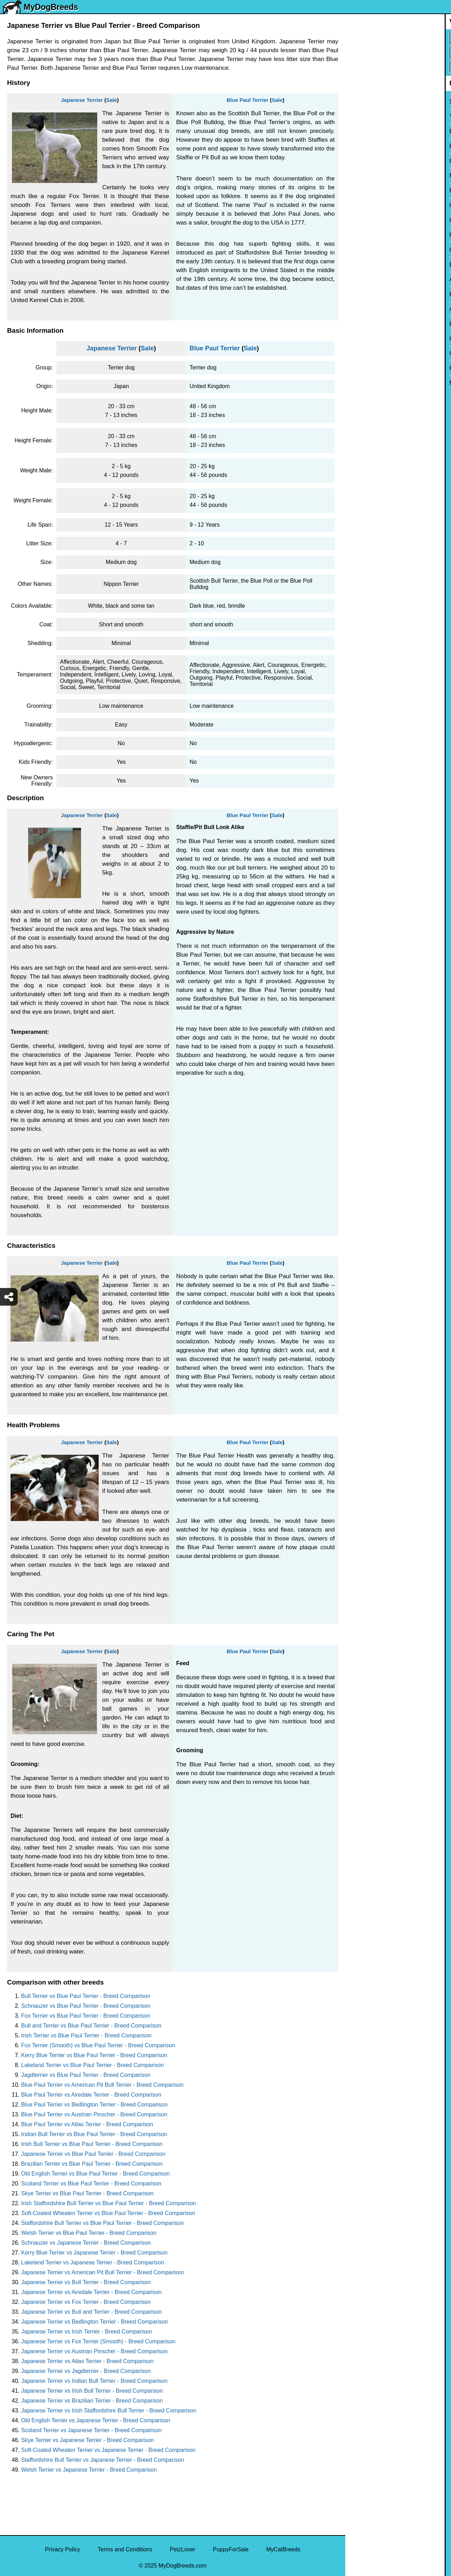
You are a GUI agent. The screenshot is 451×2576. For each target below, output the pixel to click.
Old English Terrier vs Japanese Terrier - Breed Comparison (95, 2420)
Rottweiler (362, 235)
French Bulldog (369, 161)
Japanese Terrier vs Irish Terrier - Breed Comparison (86, 2332)
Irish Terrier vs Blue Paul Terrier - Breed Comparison (86, 2035)
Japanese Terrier (82, 100)
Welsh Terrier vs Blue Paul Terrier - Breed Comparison (88, 2233)
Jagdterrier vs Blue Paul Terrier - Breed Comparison (85, 2075)
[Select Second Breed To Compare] (398, 52)
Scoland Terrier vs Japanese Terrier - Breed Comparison (91, 2430)
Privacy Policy (62, 2549)
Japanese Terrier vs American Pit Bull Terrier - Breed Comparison (102, 2272)
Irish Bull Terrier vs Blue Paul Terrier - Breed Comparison (91, 2144)
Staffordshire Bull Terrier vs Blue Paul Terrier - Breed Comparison (102, 2223)
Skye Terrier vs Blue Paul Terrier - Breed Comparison (87, 2193)
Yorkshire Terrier (370, 116)
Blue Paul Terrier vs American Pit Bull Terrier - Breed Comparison (102, 2085)
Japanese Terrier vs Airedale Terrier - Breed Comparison (91, 2292)
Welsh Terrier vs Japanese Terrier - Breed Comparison (89, 2470)
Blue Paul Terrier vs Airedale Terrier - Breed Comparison (91, 2095)
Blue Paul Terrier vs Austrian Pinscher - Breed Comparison (94, 2114)
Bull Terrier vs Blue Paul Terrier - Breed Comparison (85, 1996)
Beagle (358, 324)
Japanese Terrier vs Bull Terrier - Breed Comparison (86, 2282)
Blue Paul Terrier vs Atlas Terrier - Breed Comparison (87, 2124)
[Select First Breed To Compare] (398, 38)
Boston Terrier (367, 265)
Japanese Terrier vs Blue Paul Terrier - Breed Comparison (93, 2154)
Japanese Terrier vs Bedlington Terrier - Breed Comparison (94, 2322)
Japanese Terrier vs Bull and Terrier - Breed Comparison (91, 2312)
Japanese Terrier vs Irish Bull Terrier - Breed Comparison (92, 2391)
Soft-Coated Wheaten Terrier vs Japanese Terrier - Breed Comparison (108, 2450)
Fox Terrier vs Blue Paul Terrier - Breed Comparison (85, 2016)
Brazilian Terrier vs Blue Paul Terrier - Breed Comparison (91, 2164)
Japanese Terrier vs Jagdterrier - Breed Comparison (86, 2371)
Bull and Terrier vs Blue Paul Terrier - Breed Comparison (91, 2026)
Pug (355, 191)
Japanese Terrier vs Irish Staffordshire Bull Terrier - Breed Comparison (108, 2411)
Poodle (358, 368)
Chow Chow (365, 339)
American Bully (369, 279)
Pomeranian (365, 146)
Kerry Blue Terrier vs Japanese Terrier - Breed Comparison (94, 2253)
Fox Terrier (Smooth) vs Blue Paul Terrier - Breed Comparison (98, 2045)
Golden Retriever (371, 220)
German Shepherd (373, 205)
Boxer (357, 294)
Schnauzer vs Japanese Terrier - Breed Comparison (86, 2243)
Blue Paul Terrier (247, 100)
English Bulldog (369, 131)
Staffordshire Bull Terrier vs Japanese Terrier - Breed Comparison (102, 2460)
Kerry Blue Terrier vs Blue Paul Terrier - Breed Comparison (94, 2055)
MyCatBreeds (283, 2549)
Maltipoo (360, 383)
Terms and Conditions (125, 2549)
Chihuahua (363, 250)
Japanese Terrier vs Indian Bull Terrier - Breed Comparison (94, 2381)
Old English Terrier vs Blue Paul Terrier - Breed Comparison (95, 2174)
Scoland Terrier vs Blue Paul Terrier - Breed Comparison (91, 2183)
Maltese (360, 176)
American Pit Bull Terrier (380, 309)
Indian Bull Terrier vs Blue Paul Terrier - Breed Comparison (94, 2134)
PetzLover (182, 2549)
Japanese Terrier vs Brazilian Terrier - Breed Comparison (92, 2401)
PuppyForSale (230, 2549)
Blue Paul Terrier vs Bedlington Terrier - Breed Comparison (94, 2105)
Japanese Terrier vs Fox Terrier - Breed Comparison (86, 2302)
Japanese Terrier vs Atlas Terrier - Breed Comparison (87, 2361)
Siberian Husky (369, 102)
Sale (111, 100)
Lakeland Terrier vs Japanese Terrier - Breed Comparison (92, 2262)
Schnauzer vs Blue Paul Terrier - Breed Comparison (85, 2006)
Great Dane (364, 353)
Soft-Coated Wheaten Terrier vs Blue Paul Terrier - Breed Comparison (108, 2213)
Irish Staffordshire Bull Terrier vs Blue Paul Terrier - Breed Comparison (108, 2203)
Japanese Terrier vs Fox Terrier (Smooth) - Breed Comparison (98, 2341)
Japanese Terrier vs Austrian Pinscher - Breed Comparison (94, 2351)
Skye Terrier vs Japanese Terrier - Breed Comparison (87, 2440)
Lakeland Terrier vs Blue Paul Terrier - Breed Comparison (92, 2065)
